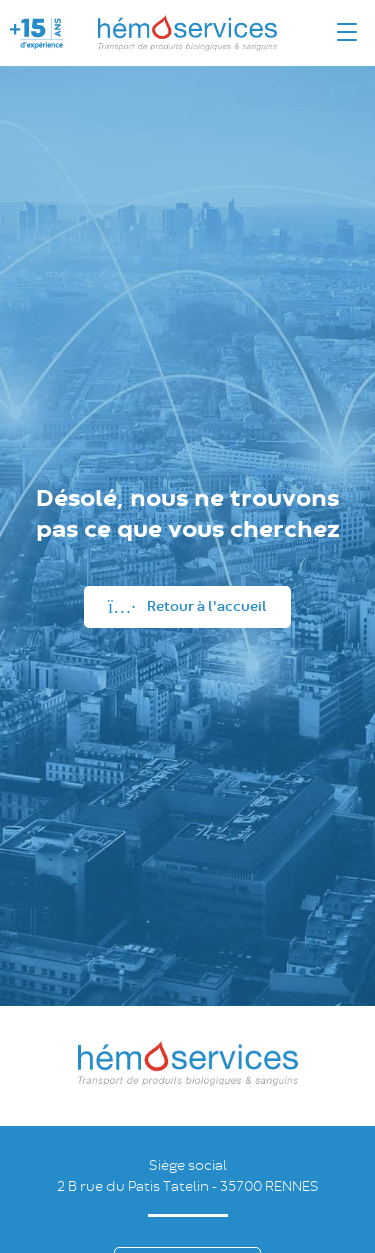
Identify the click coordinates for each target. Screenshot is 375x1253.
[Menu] (347, 33)
